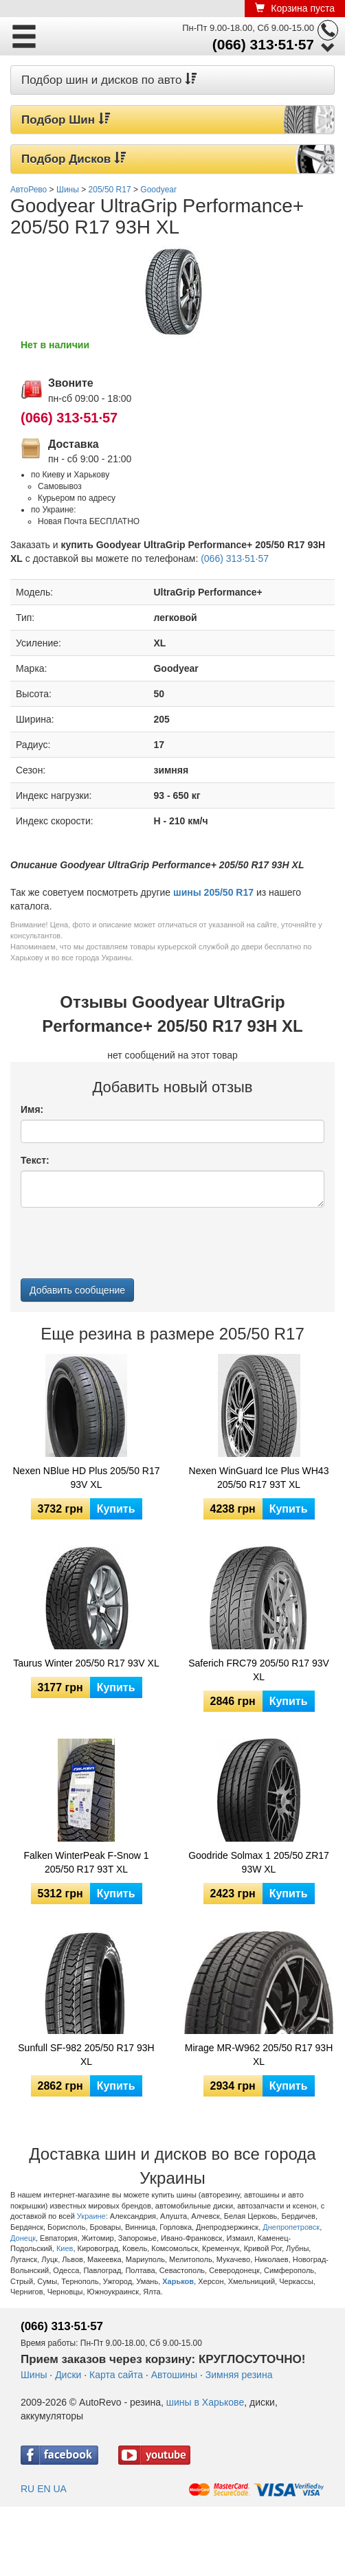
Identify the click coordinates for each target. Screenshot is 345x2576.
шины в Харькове (205, 2402)
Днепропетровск (291, 2227)
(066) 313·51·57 (263, 44)
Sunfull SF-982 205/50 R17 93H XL (86, 2054)
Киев (65, 2248)
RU (27, 2488)
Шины (34, 2374)
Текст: (35, 1160)
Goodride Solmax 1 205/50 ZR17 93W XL (258, 1862)
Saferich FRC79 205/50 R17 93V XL (258, 1670)
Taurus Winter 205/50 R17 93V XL (86, 1663)
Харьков (178, 2281)
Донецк (23, 2238)
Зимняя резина (239, 2374)
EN (43, 2488)
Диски (68, 2374)
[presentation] (125, 1245)
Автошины (174, 2374)
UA (59, 2488)
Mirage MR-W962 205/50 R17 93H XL (259, 2054)
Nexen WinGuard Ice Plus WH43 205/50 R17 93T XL (259, 1477)
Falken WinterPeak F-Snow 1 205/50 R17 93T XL (85, 1862)
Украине (91, 2216)
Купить (116, 1509)
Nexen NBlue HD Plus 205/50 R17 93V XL (85, 1477)
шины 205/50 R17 (213, 892)
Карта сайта (116, 2374)
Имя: (32, 1109)
